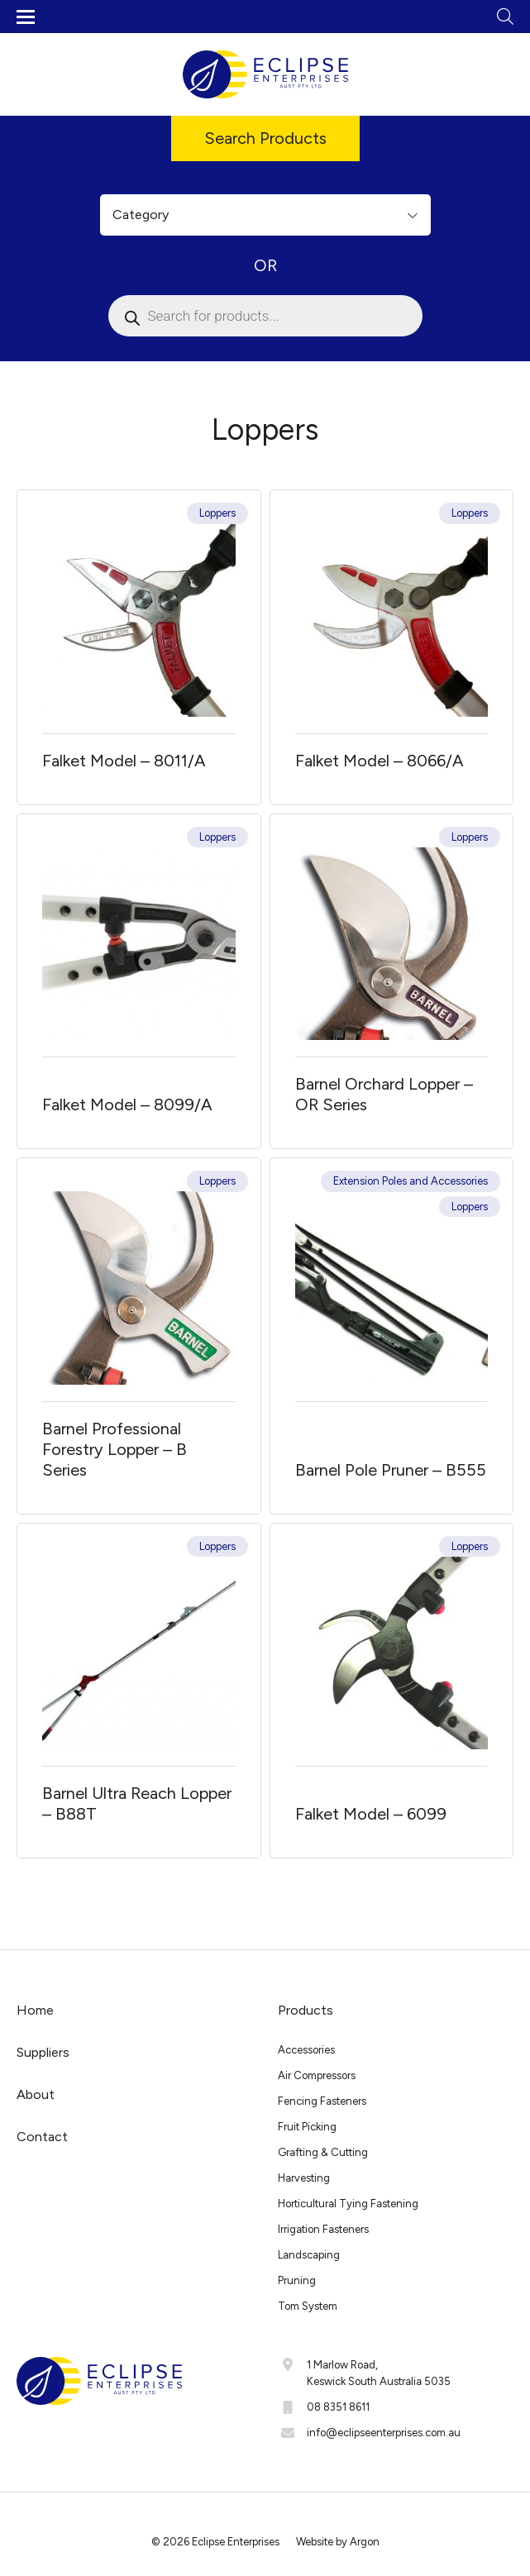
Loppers (217, 513)
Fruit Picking (307, 2126)
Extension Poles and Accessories (410, 1181)
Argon (365, 2541)
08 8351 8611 (338, 2407)
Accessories (306, 2050)
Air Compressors (317, 2075)
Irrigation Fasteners (323, 2229)
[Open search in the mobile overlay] (265, 316)
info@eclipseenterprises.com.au (384, 2432)
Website (314, 2541)
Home (35, 2010)
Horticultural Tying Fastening (348, 2203)
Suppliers (43, 2052)
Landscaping (309, 2255)
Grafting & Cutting (323, 2152)
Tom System (307, 2306)
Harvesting (304, 2178)
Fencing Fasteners (322, 2101)
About (36, 2094)
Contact (42, 2136)
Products (305, 2010)
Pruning (297, 2280)
